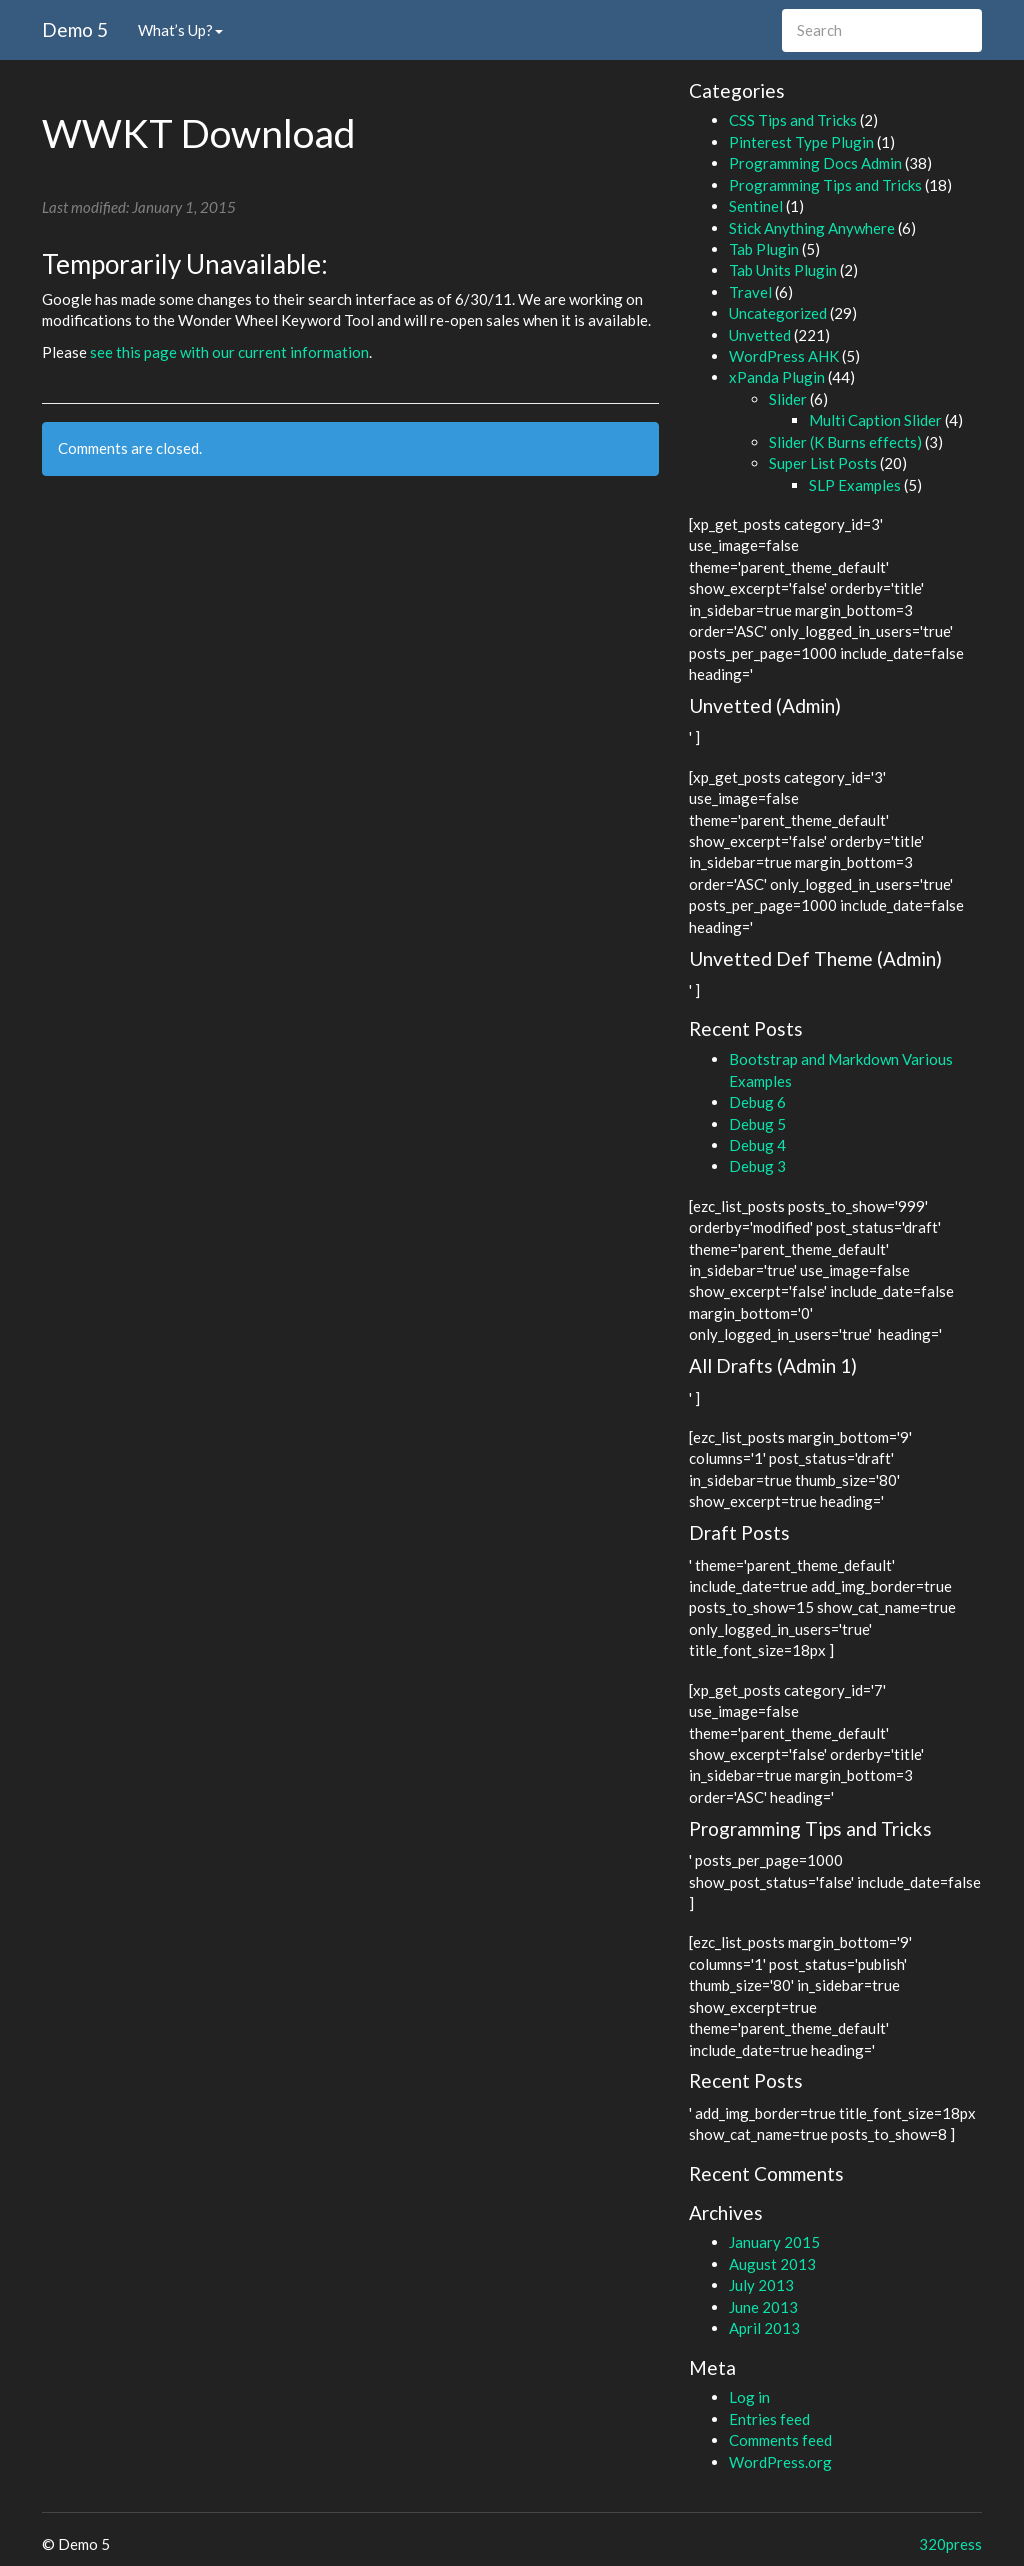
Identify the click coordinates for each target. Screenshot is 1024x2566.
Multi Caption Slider (875, 420)
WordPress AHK (784, 356)
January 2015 (774, 2242)
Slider (788, 399)
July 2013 (761, 2285)
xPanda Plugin (777, 377)
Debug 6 (757, 1102)
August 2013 (772, 2264)
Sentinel (756, 206)
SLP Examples (855, 485)
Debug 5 (757, 1124)
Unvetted (760, 335)
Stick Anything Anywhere (812, 228)
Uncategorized (778, 313)
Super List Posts (823, 463)
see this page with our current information (229, 352)
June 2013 (763, 2307)
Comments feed (780, 2440)
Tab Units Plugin (783, 270)
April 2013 (764, 2328)
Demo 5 (75, 29)
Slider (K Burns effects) (845, 442)
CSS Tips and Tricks (793, 120)
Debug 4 (757, 1145)
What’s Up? (180, 30)
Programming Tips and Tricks (825, 185)
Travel (750, 292)
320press (950, 2544)
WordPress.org (780, 2462)
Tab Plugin (764, 249)
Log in (749, 2397)
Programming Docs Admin (815, 163)
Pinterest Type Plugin (801, 142)
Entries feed (769, 2419)
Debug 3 (757, 1166)
